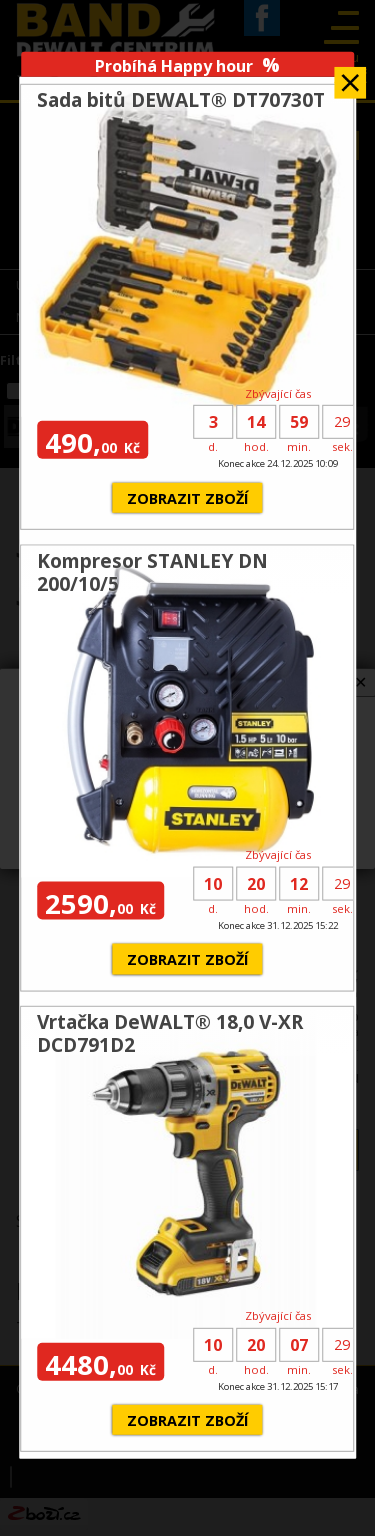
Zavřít (350, 76)
